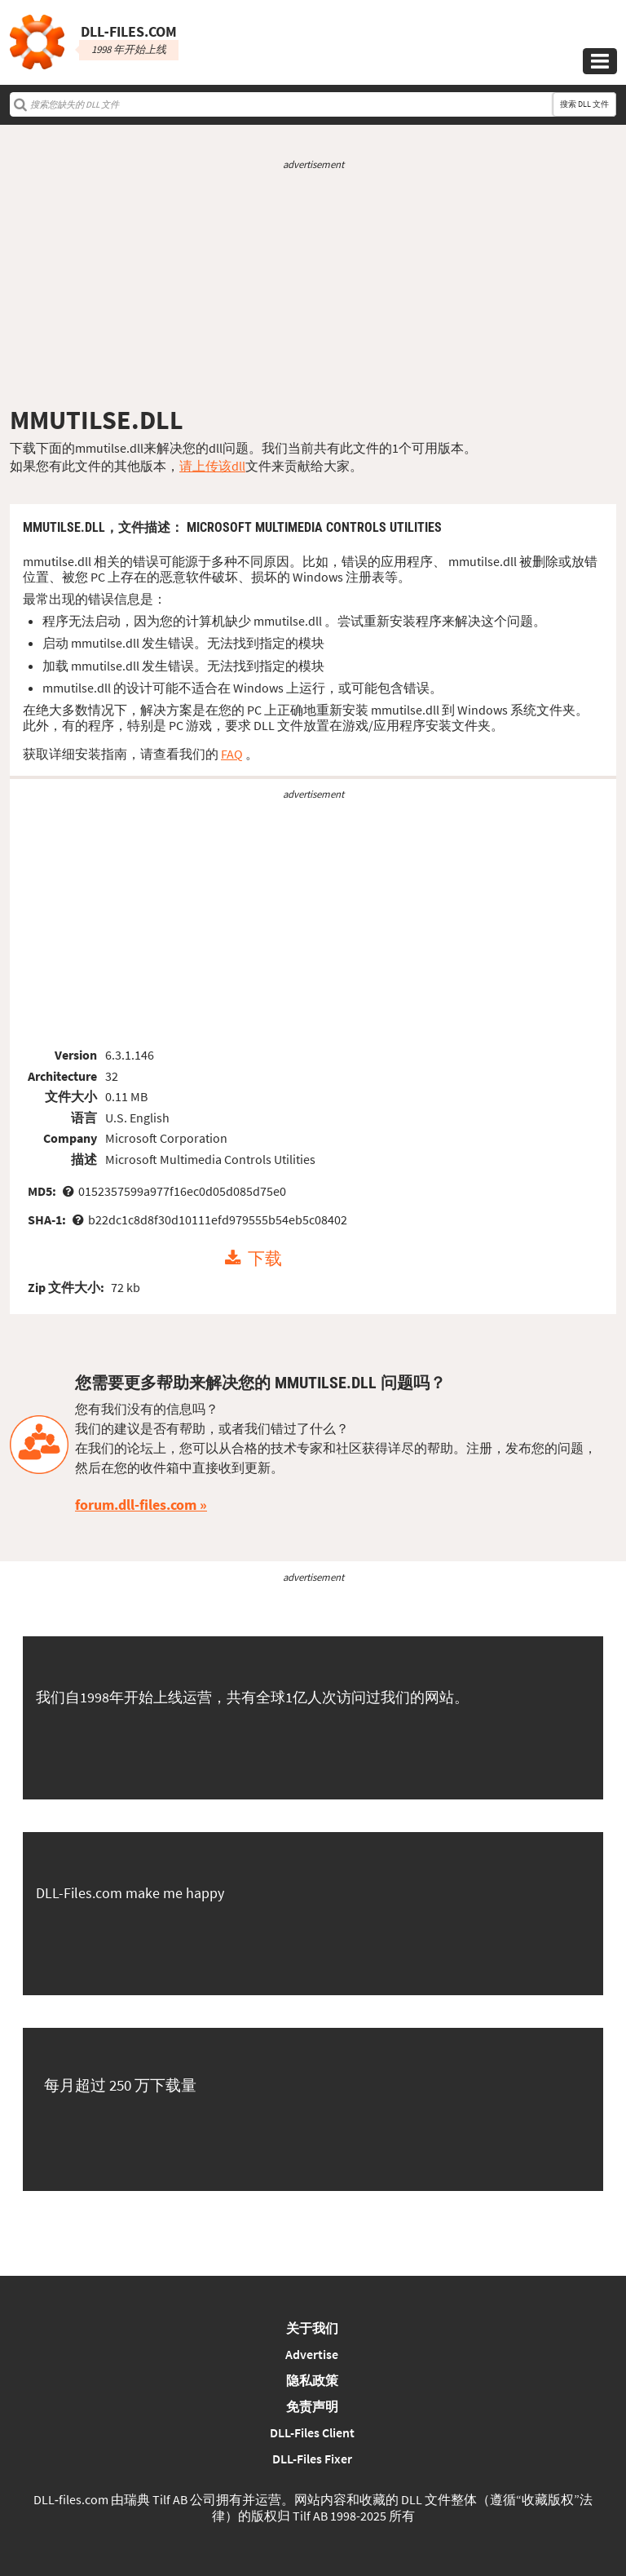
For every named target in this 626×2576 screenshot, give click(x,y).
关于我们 (312, 2328)
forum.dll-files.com (135, 1504)
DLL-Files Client (312, 2432)
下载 (265, 1258)
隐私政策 (312, 2380)
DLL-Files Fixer (312, 2458)
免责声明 (312, 2406)
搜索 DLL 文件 (584, 104)
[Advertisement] (313, 288)
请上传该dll (212, 466)
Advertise (311, 2354)
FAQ (232, 754)
